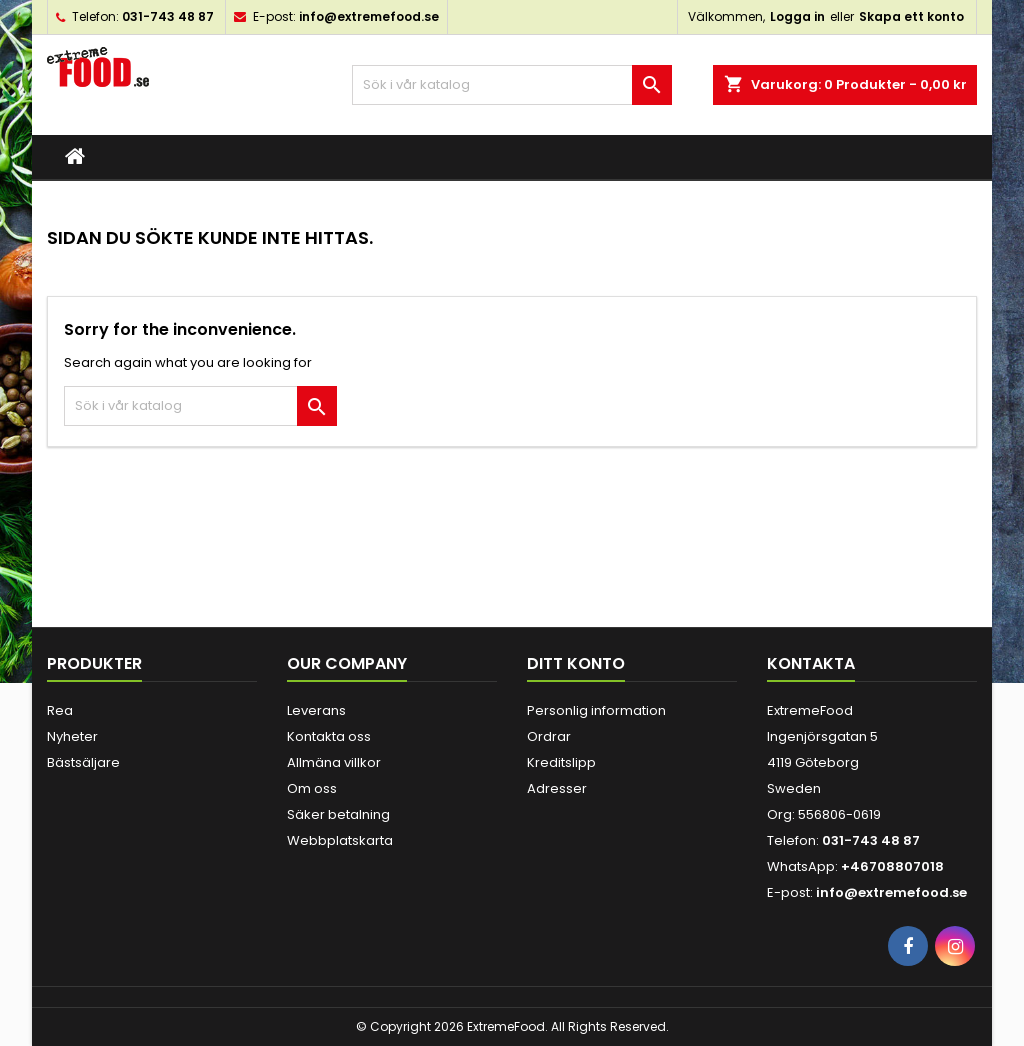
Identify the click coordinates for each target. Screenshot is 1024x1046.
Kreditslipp (561, 762)
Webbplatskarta (340, 840)
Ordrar (549, 736)
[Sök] (512, 85)
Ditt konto (576, 663)
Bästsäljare (83, 762)
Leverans (316, 710)
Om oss (312, 788)
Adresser (557, 788)
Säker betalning (338, 814)
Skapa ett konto (911, 16)
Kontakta (811, 663)
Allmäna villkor (334, 762)
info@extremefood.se (369, 16)
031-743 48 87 (168, 16)
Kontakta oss (329, 736)
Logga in (797, 16)
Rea (60, 710)
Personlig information (596, 710)
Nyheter (72, 736)
